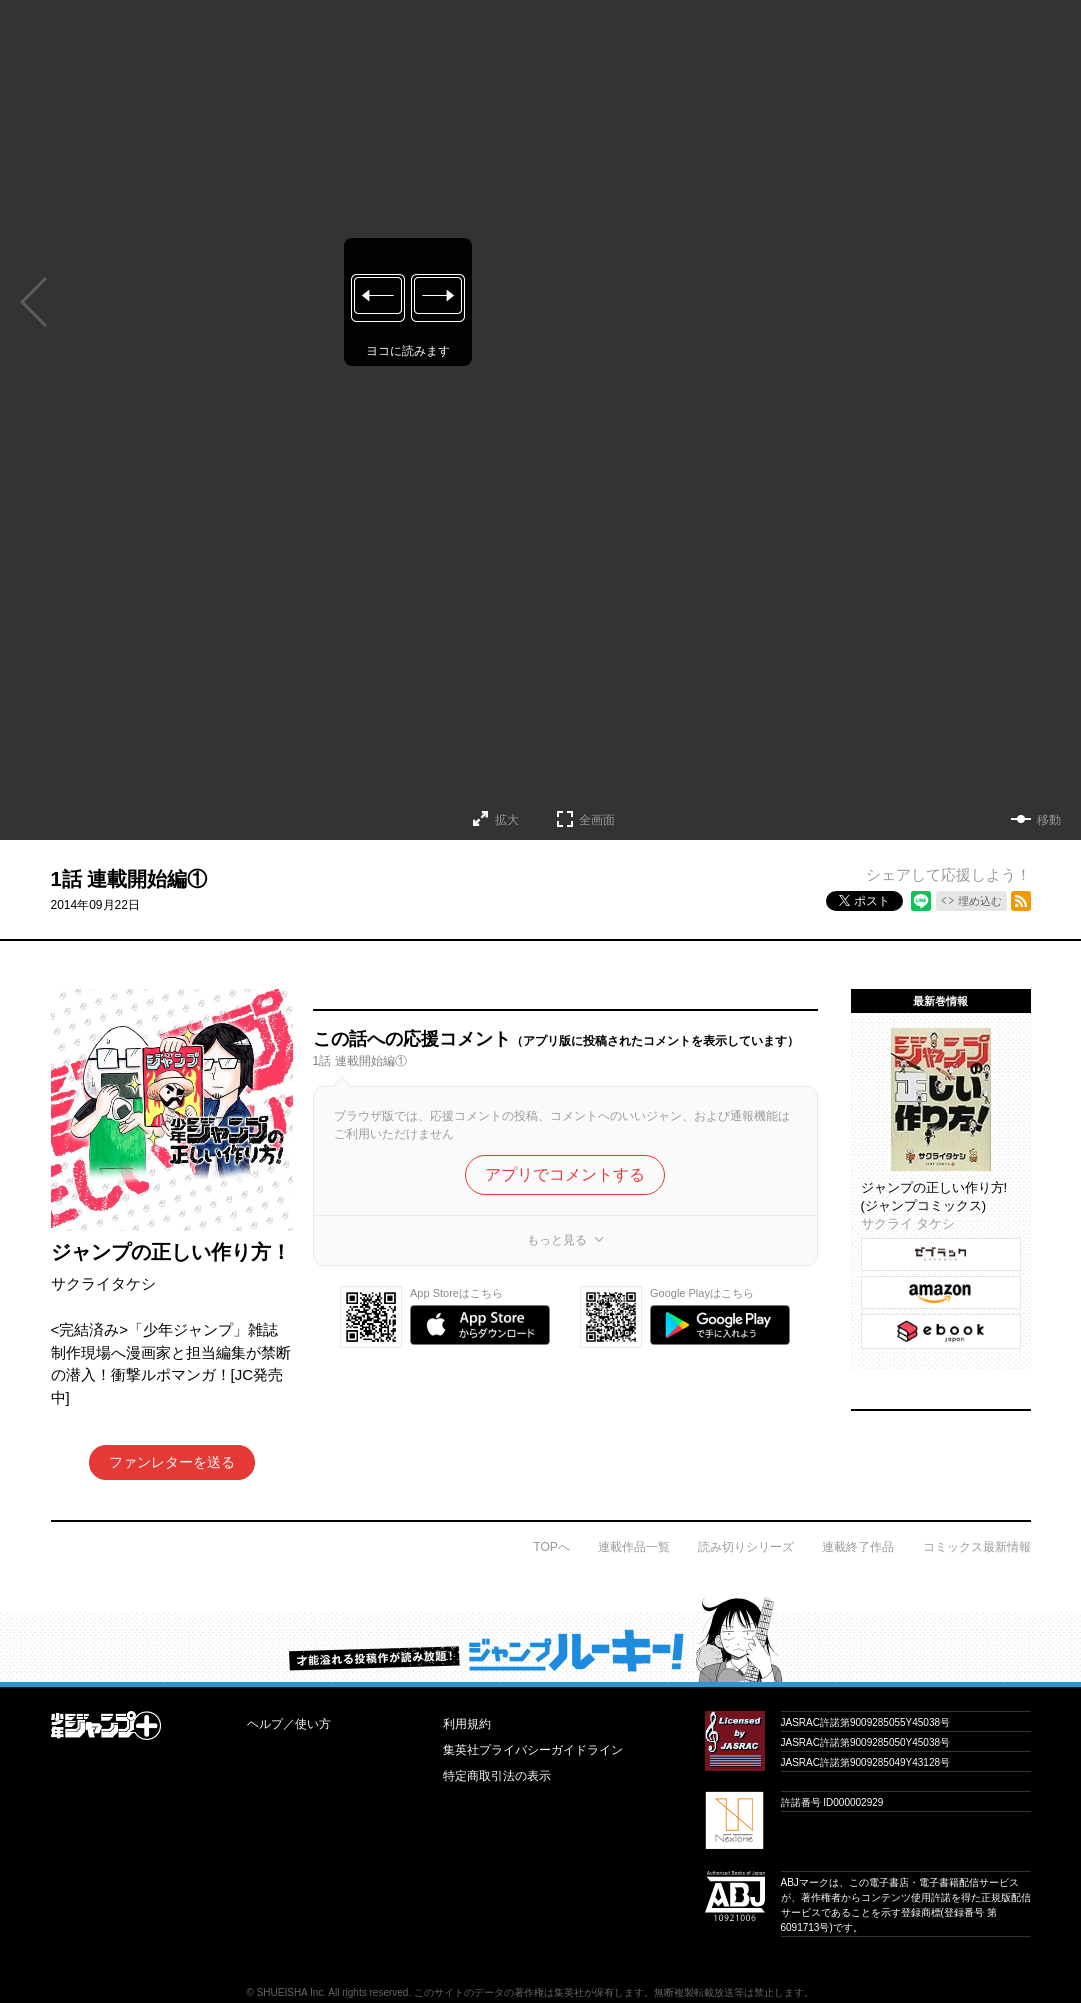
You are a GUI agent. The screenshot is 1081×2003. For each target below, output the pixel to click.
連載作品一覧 (634, 1547)
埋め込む (980, 901)
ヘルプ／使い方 (289, 1724)
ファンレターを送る (172, 1462)
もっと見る (557, 1240)
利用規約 (467, 1724)
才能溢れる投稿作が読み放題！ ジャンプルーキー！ (540, 1639)
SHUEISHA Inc (290, 1992)
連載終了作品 (858, 1547)
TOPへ (551, 1547)
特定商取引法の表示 (497, 1776)
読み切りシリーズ (746, 1547)
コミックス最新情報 (977, 1547)
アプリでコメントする (565, 1174)
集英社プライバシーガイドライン (533, 1750)
